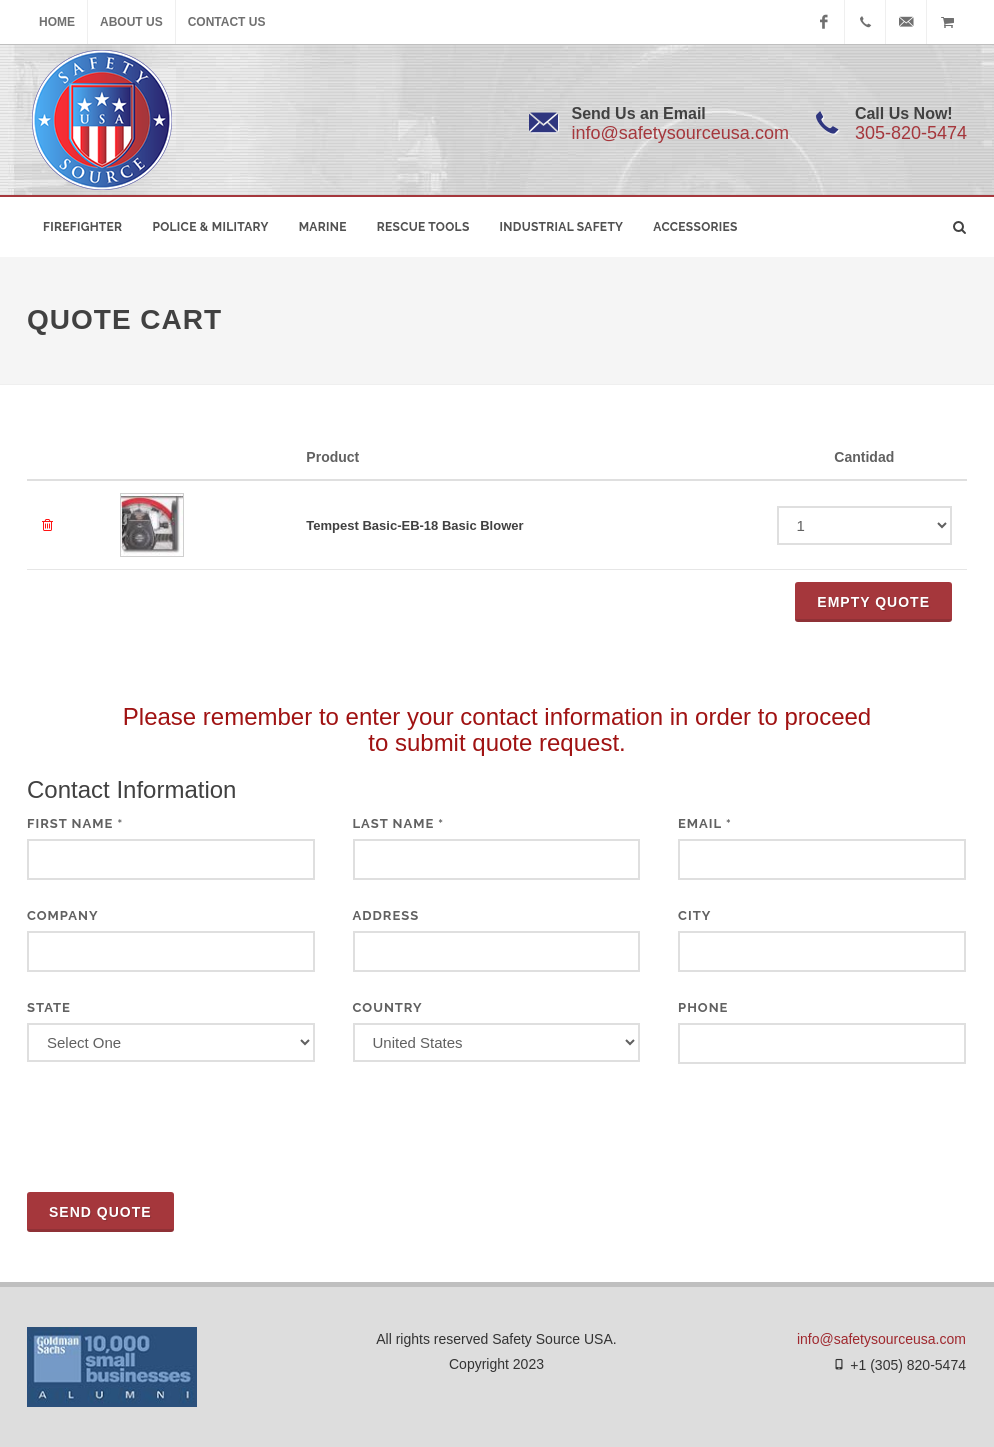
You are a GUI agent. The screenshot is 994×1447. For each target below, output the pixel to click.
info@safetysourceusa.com (680, 133)
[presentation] (179, 1128)
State (49, 1007)
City (694, 915)
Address (386, 915)
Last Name (399, 823)
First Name (75, 823)
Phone (703, 1007)
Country (388, 1007)
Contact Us (227, 22)
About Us (131, 22)
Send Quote (100, 1212)
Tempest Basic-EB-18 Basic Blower (414, 525)
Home (57, 22)
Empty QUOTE (873, 602)
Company (63, 915)
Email (705, 823)
